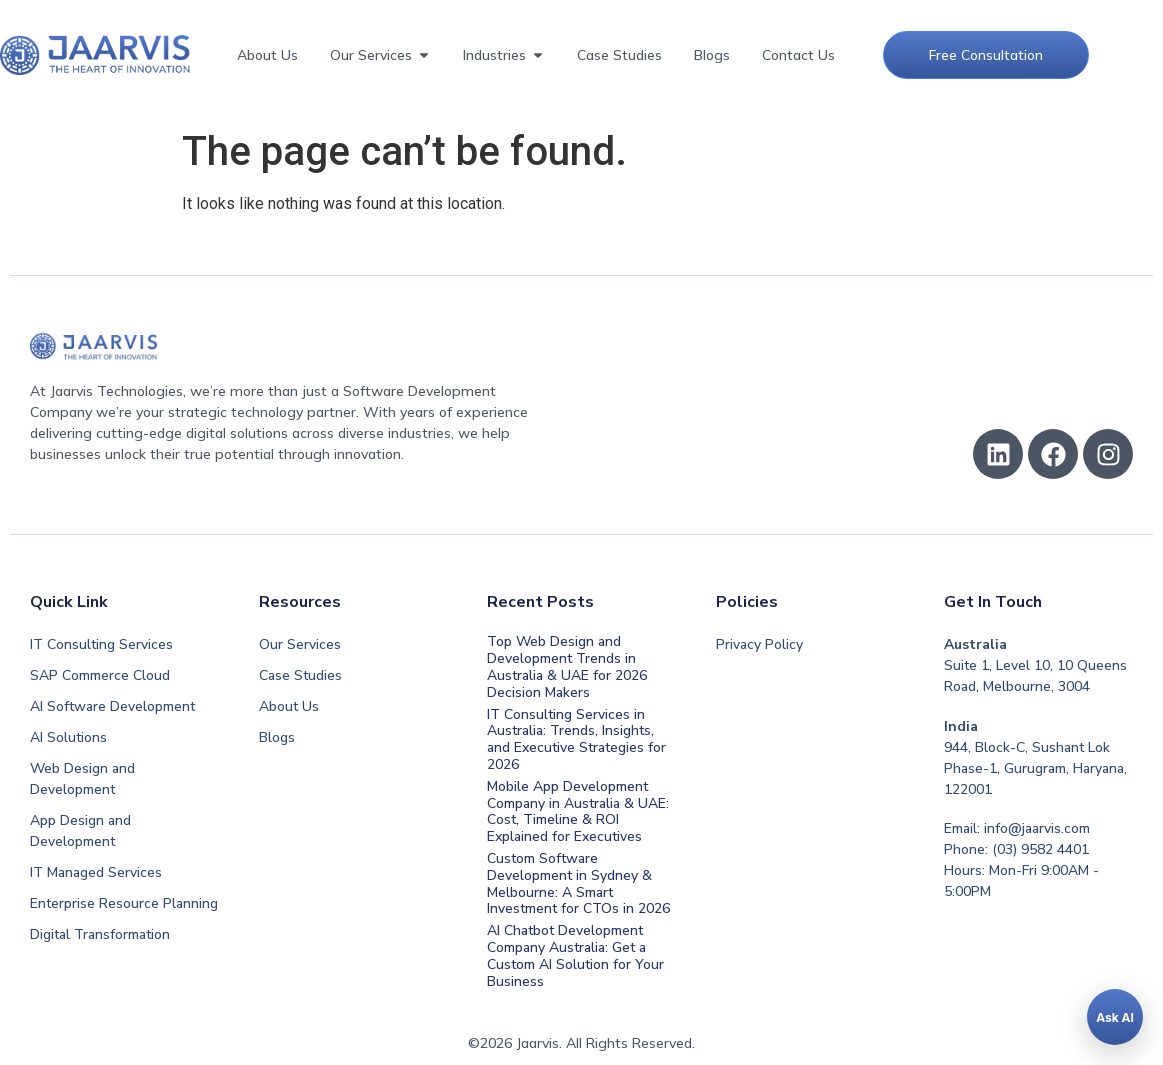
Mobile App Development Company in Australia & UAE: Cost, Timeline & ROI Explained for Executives (578, 811)
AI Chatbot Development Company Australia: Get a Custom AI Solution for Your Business (575, 955)
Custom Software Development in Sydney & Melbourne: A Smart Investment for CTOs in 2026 (578, 883)
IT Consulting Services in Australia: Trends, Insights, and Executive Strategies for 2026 (576, 739)
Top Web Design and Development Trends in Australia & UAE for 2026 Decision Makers (567, 666)
